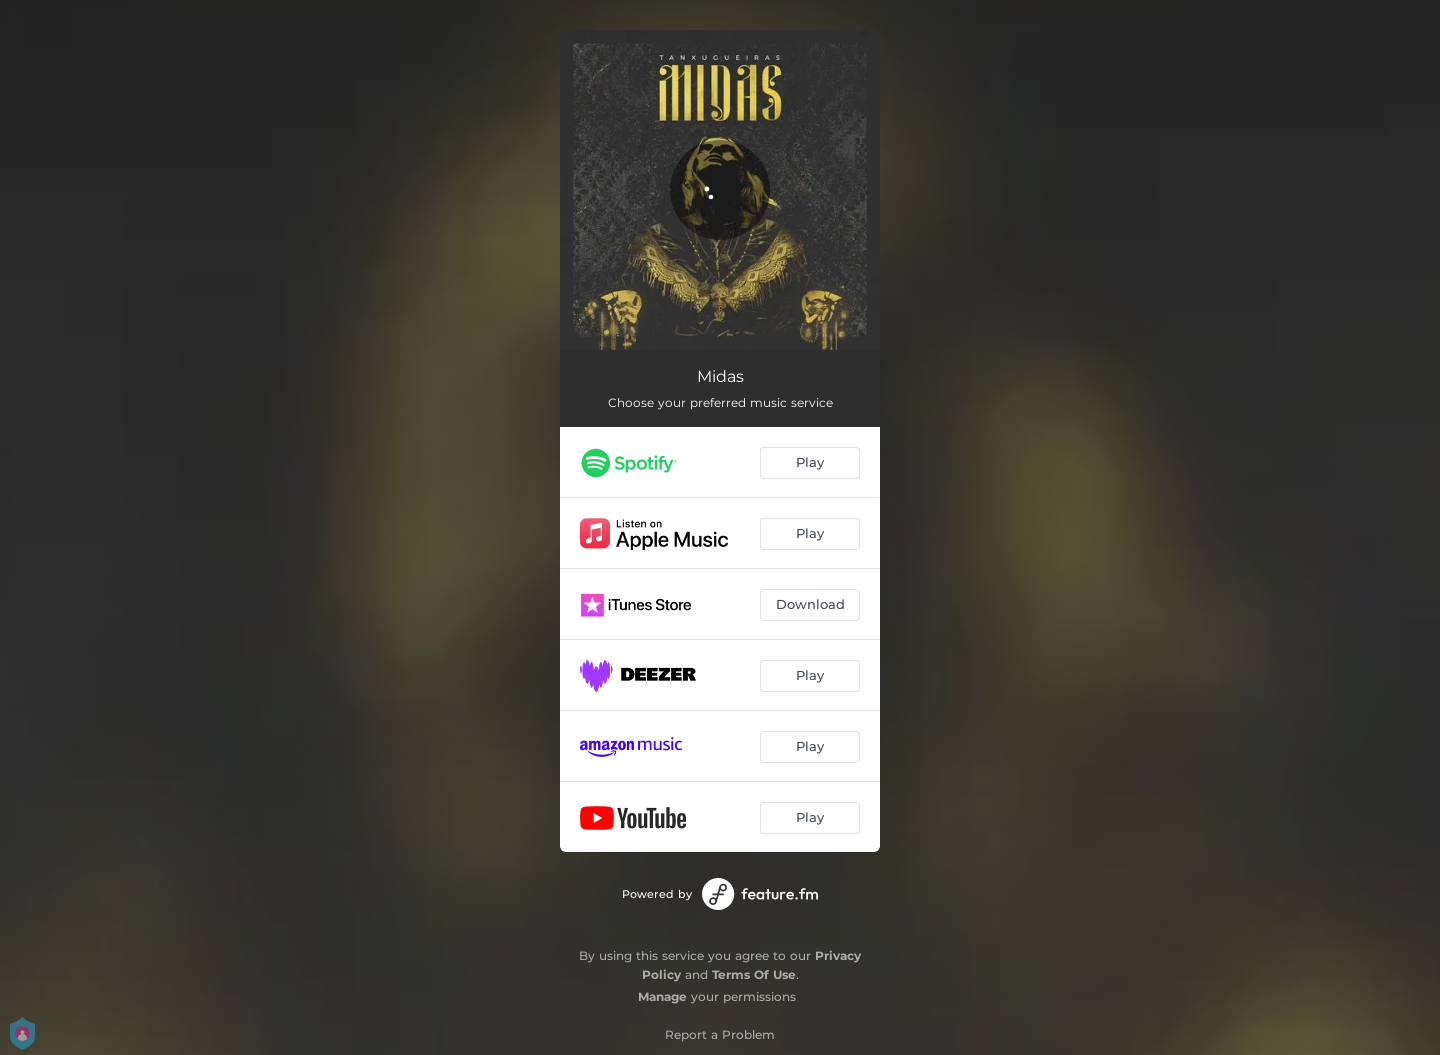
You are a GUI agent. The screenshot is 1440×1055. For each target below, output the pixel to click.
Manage (662, 996)
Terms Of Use (754, 974)
